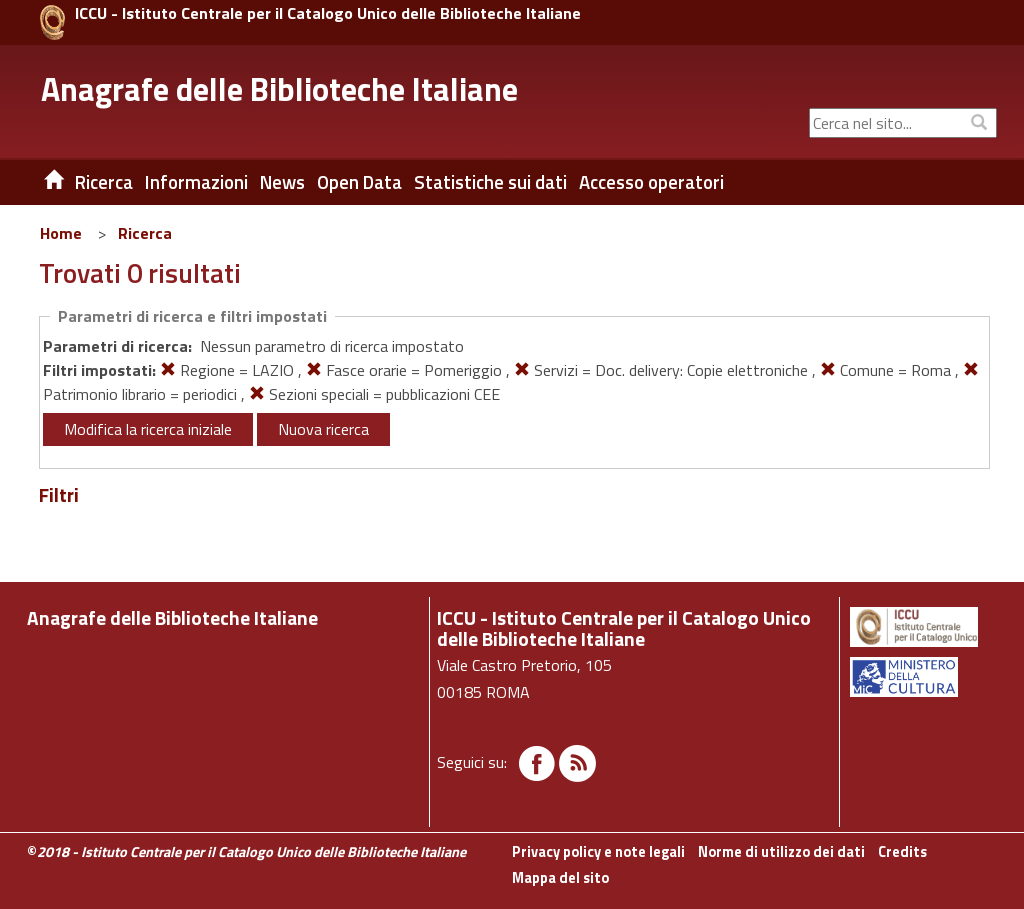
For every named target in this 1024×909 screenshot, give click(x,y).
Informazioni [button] (196, 182)
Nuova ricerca (323, 429)
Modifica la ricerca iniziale (148, 429)
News (282, 182)
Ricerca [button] (104, 182)
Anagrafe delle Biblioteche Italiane (279, 89)
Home (61, 233)
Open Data (359, 182)
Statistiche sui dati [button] (490, 182)
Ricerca (145, 233)
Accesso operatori (651, 182)
